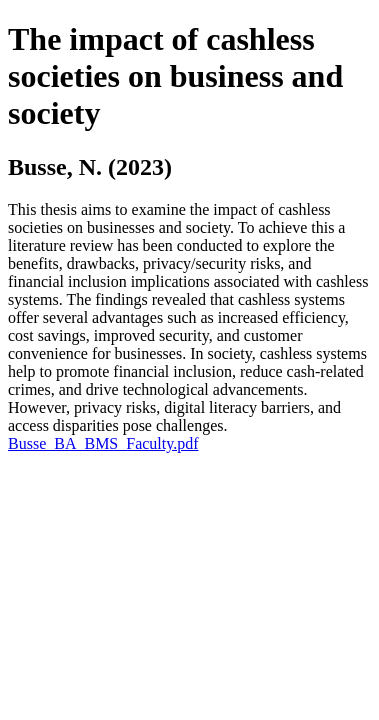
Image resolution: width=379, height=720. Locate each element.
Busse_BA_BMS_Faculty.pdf (103, 443)
